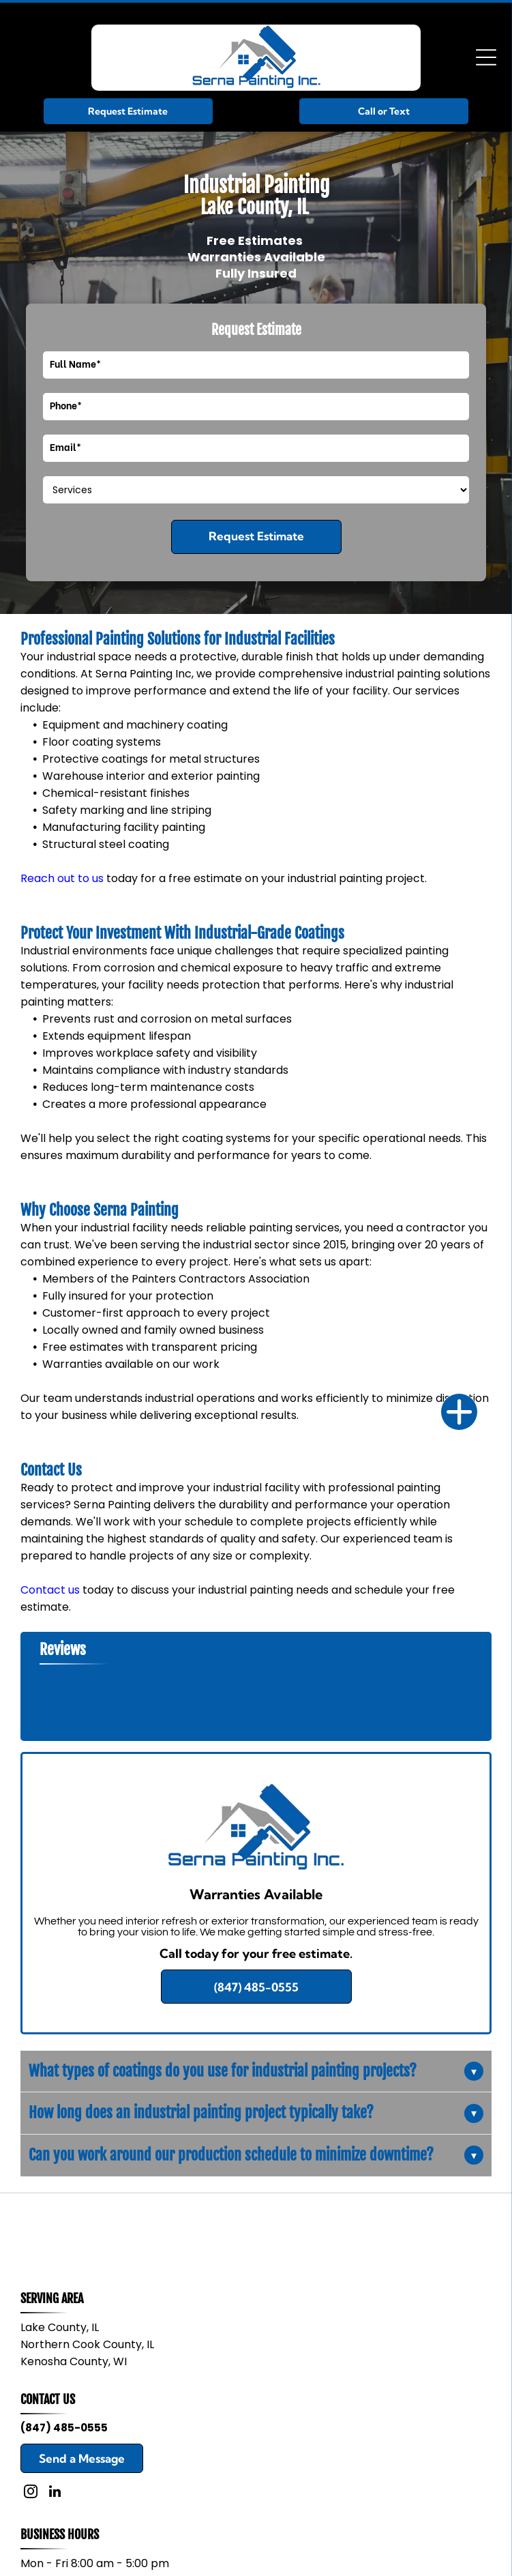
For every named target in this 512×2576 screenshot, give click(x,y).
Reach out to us (62, 878)
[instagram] (30, 2493)
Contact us (50, 1590)
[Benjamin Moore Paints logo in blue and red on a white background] (374, 2233)
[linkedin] (54, 2493)
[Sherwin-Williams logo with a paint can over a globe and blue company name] (138, 2233)
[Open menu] (486, 57)
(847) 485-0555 (64, 2427)
